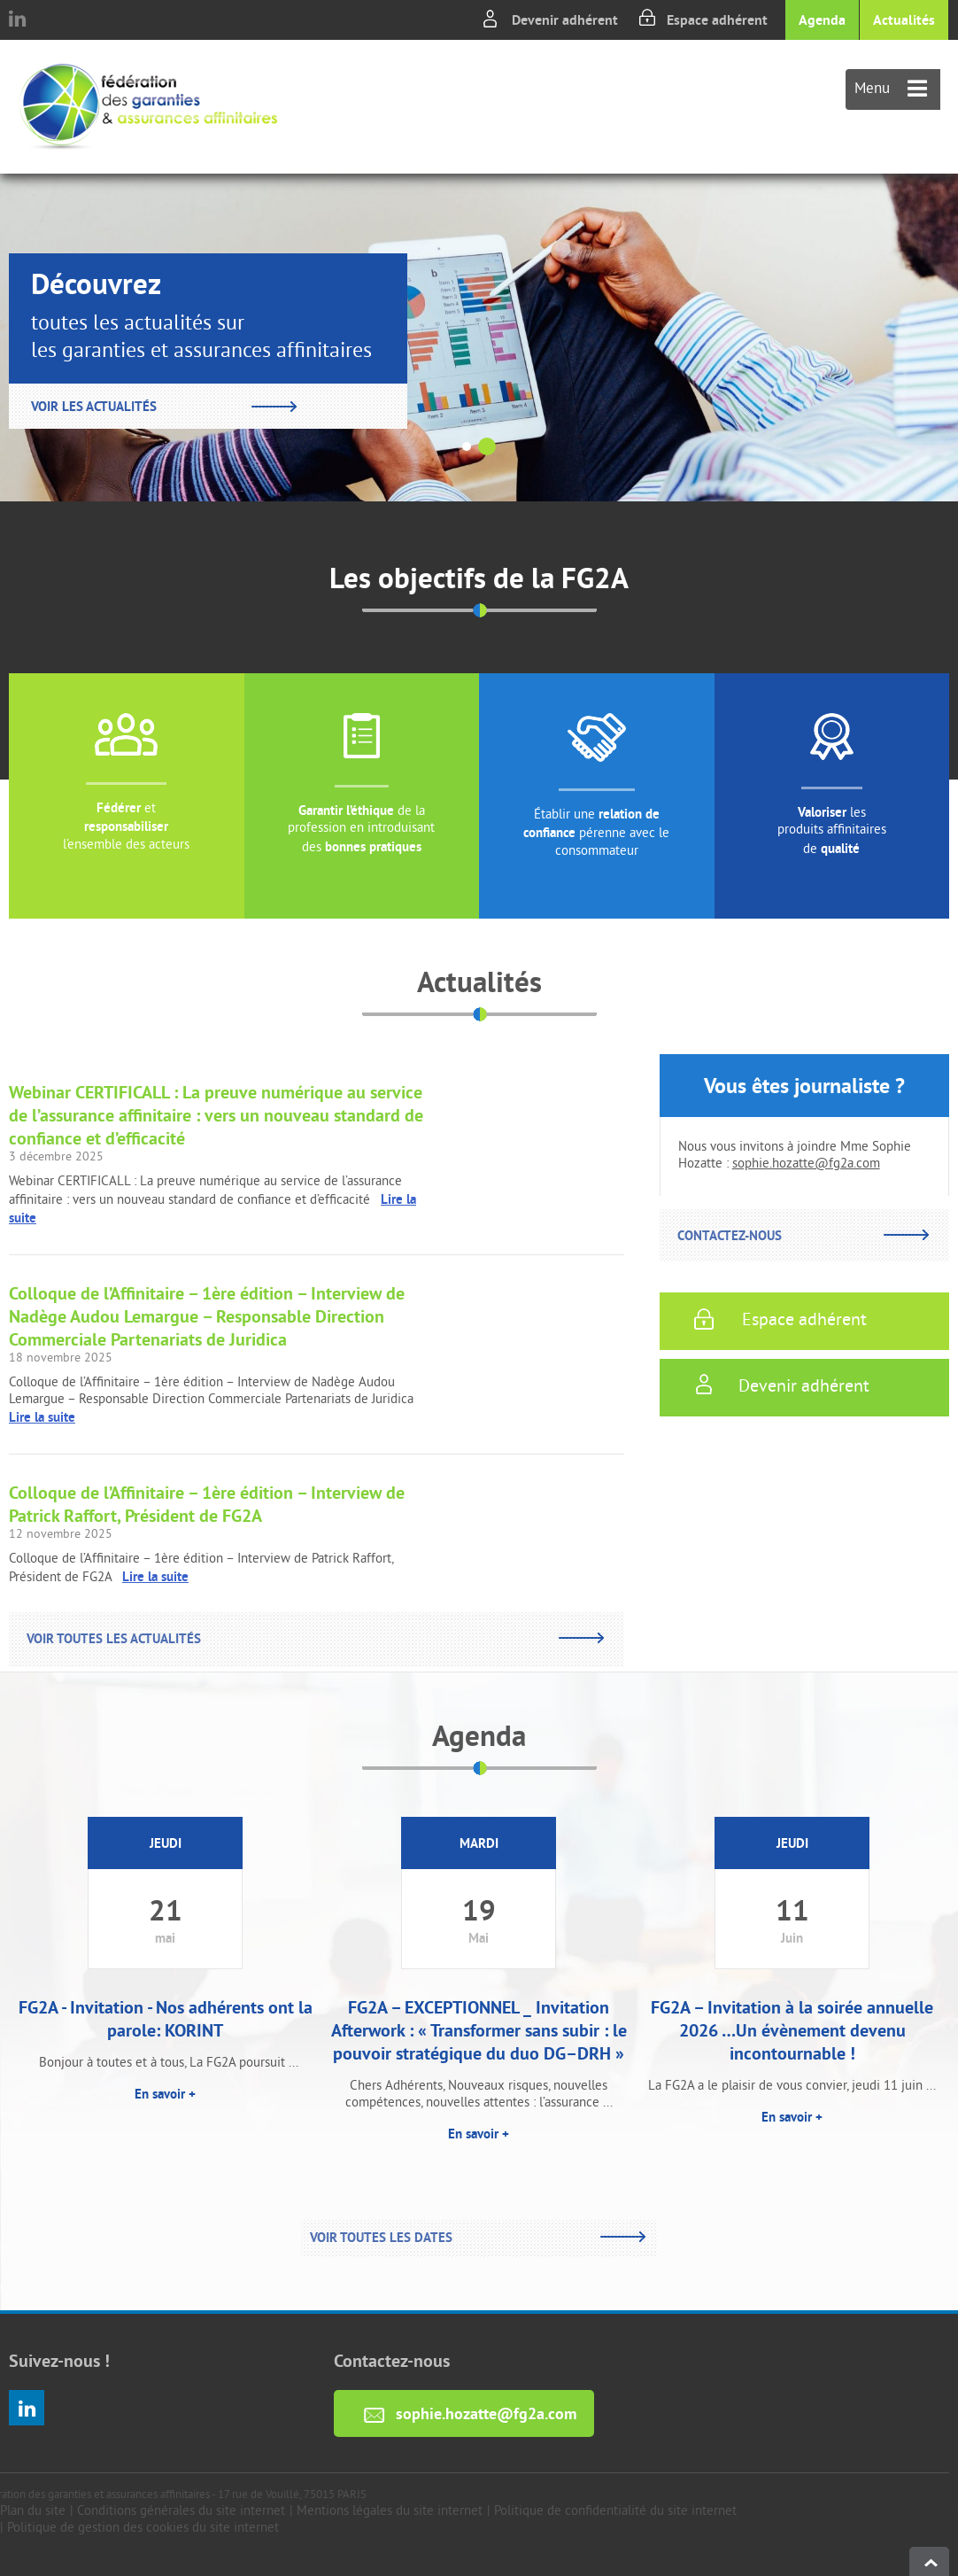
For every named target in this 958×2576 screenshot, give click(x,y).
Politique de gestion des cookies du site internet (143, 2528)
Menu (890, 89)
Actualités (904, 20)
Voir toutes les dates (381, 2237)
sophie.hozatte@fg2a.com (806, 1164)
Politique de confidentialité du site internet (615, 2511)
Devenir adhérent (565, 20)
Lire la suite (42, 1416)
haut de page (929, 2561)
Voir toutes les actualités (114, 1638)
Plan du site (33, 2511)
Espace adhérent (717, 20)
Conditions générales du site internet (181, 2511)
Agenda (822, 20)
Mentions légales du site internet (390, 2511)
